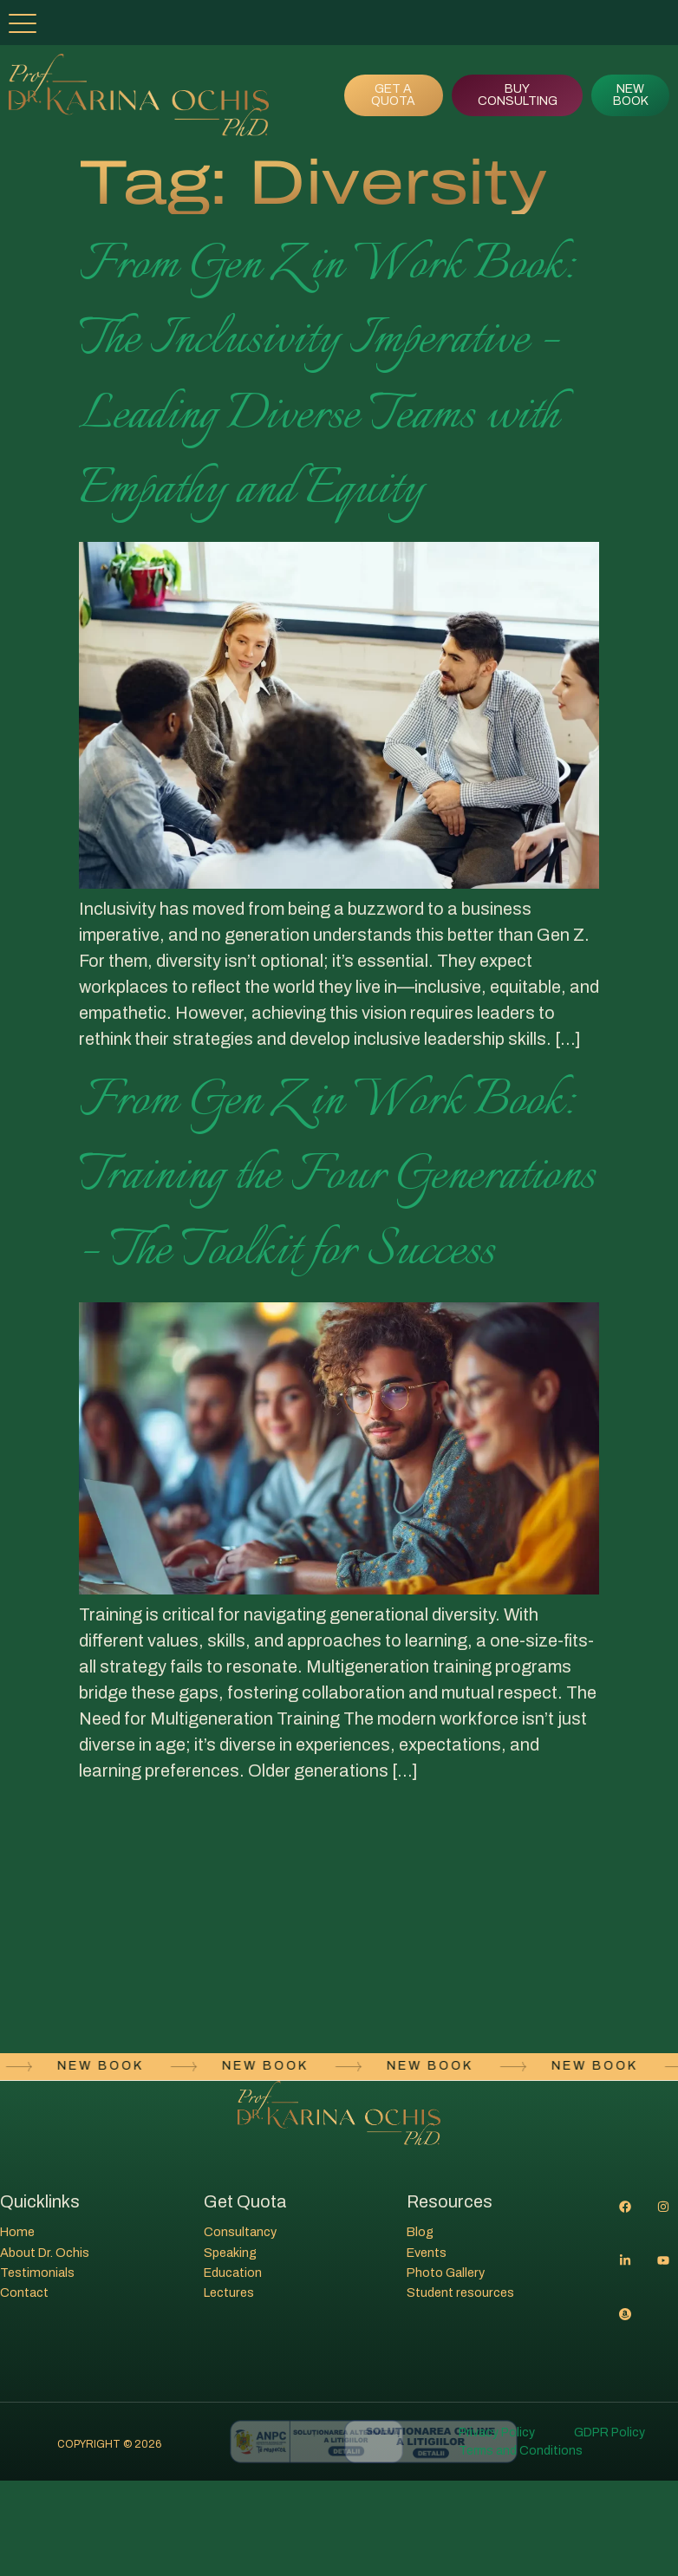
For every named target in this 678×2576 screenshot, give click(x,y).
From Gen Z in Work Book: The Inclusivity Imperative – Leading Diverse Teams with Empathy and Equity (326, 377)
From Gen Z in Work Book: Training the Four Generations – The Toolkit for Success (337, 1176)
